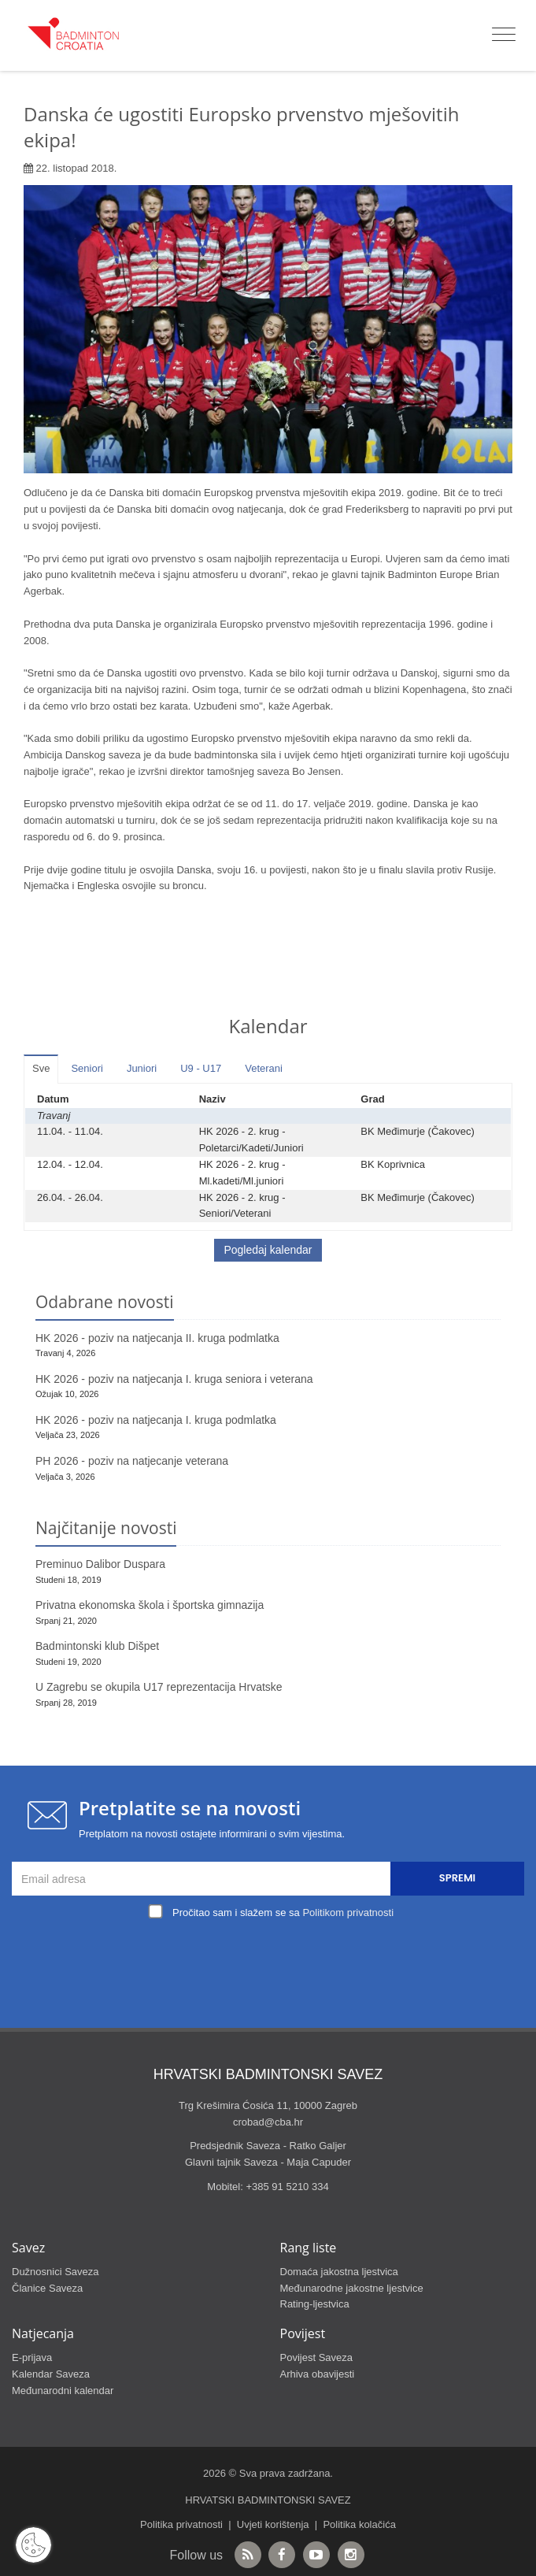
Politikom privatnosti (348, 1912)
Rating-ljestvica (314, 2304)
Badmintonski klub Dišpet (97, 1646)
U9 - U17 (200, 1068)
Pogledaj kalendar (268, 1250)
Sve (41, 1068)
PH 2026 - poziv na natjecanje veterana (131, 1461)
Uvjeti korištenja (273, 2524)
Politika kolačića (359, 2524)
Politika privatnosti (181, 2524)
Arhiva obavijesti (317, 2374)
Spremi (457, 1877)
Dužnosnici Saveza (55, 2272)
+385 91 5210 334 (287, 2186)
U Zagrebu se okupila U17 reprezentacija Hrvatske (159, 1687)
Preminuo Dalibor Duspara (100, 1564)
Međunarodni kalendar (62, 2390)
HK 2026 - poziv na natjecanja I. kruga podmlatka (155, 1420)
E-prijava (32, 2357)
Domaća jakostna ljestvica (339, 2272)
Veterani (264, 1068)
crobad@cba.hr (268, 2122)
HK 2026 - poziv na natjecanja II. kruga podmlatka (157, 1338)
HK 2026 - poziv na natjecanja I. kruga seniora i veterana (174, 1379)
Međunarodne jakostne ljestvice (351, 2288)
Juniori (142, 1068)
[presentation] (272, 1960)
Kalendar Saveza (51, 2374)
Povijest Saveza (316, 2357)
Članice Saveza (47, 2288)
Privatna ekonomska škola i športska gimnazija (149, 1605)
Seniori (86, 1068)
